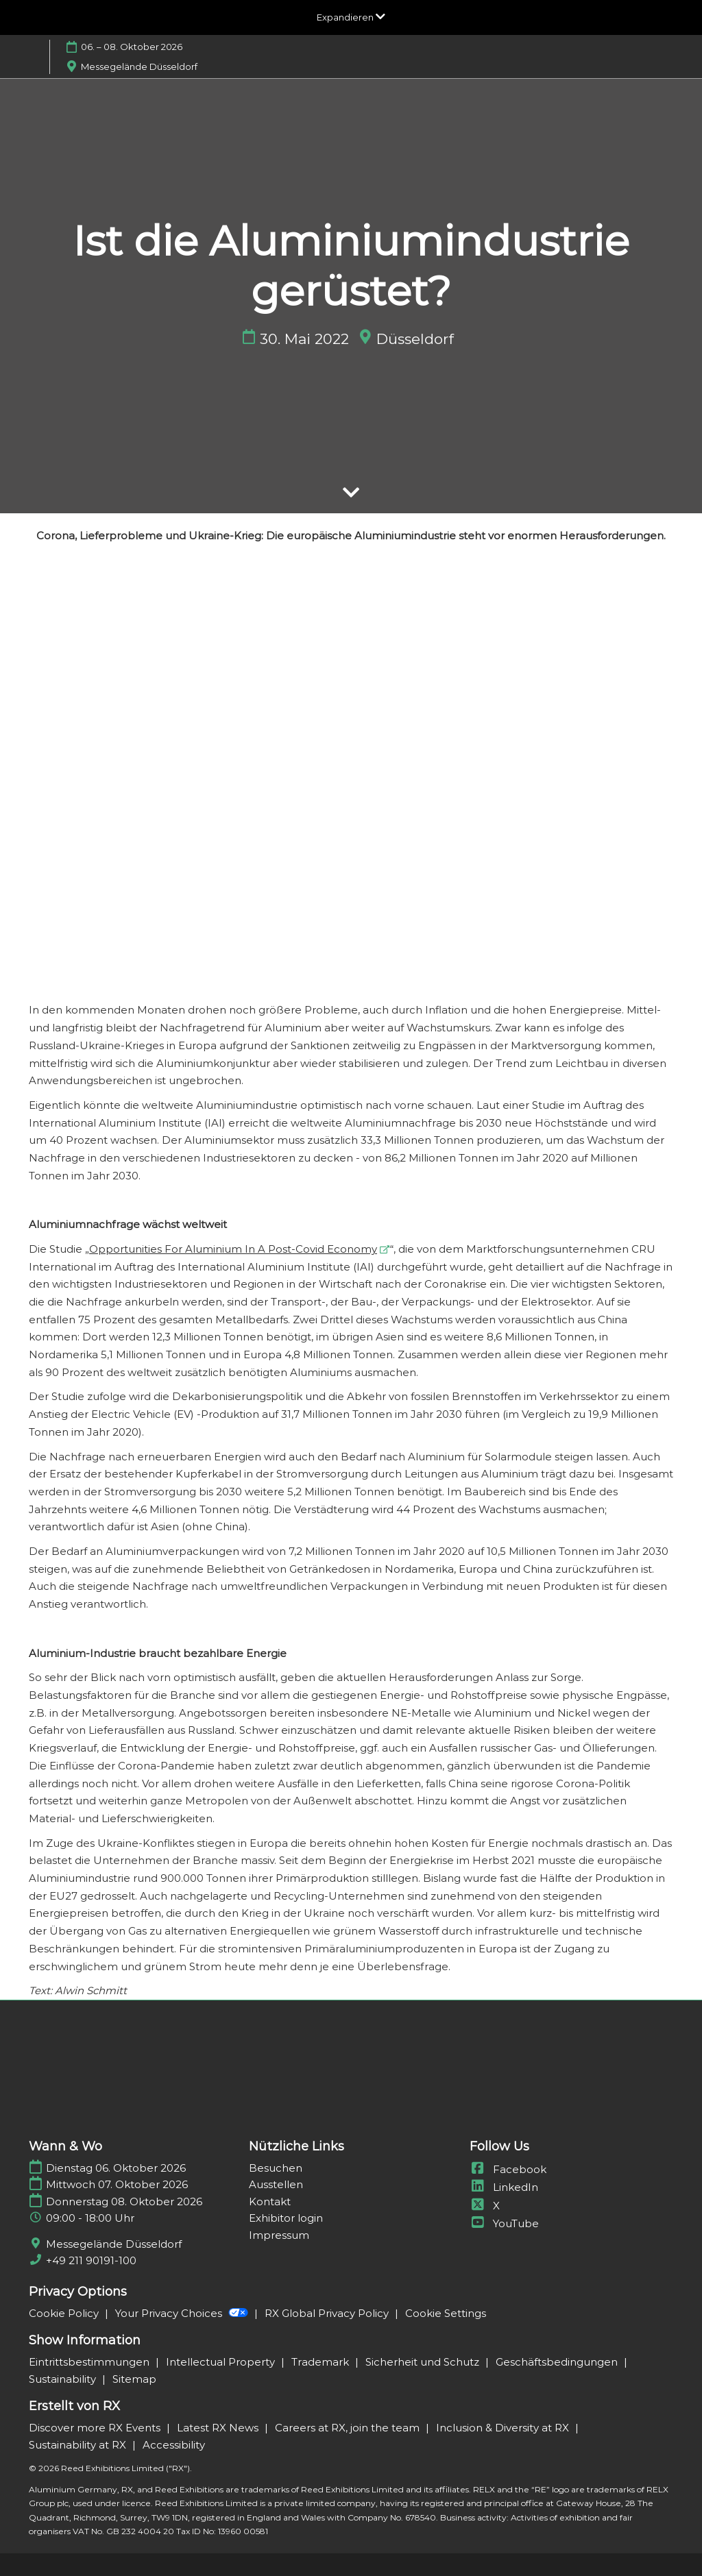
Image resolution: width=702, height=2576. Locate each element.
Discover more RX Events (96, 2427)
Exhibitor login (286, 2217)
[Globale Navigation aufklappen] (351, 17)
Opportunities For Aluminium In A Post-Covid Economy (233, 1248)
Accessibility (174, 2444)
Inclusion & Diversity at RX (504, 2427)
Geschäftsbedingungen (558, 2361)
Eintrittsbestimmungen (90, 2361)
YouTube (504, 2223)
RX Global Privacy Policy (328, 2313)
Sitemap (134, 2378)
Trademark (321, 2361)
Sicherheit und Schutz (423, 2361)
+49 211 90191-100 (91, 2260)
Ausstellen (276, 2184)
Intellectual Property (222, 2361)
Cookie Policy (65, 2313)
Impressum (279, 2235)
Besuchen (275, 2167)
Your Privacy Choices (183, 2313)
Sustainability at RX (79, 2444)
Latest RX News (219, 2427)
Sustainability (64, 2378)
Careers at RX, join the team (348, 2427)
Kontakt (270, 2201)
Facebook (508, 2169)
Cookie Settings (445, 2313)
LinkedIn (504, 2187)
